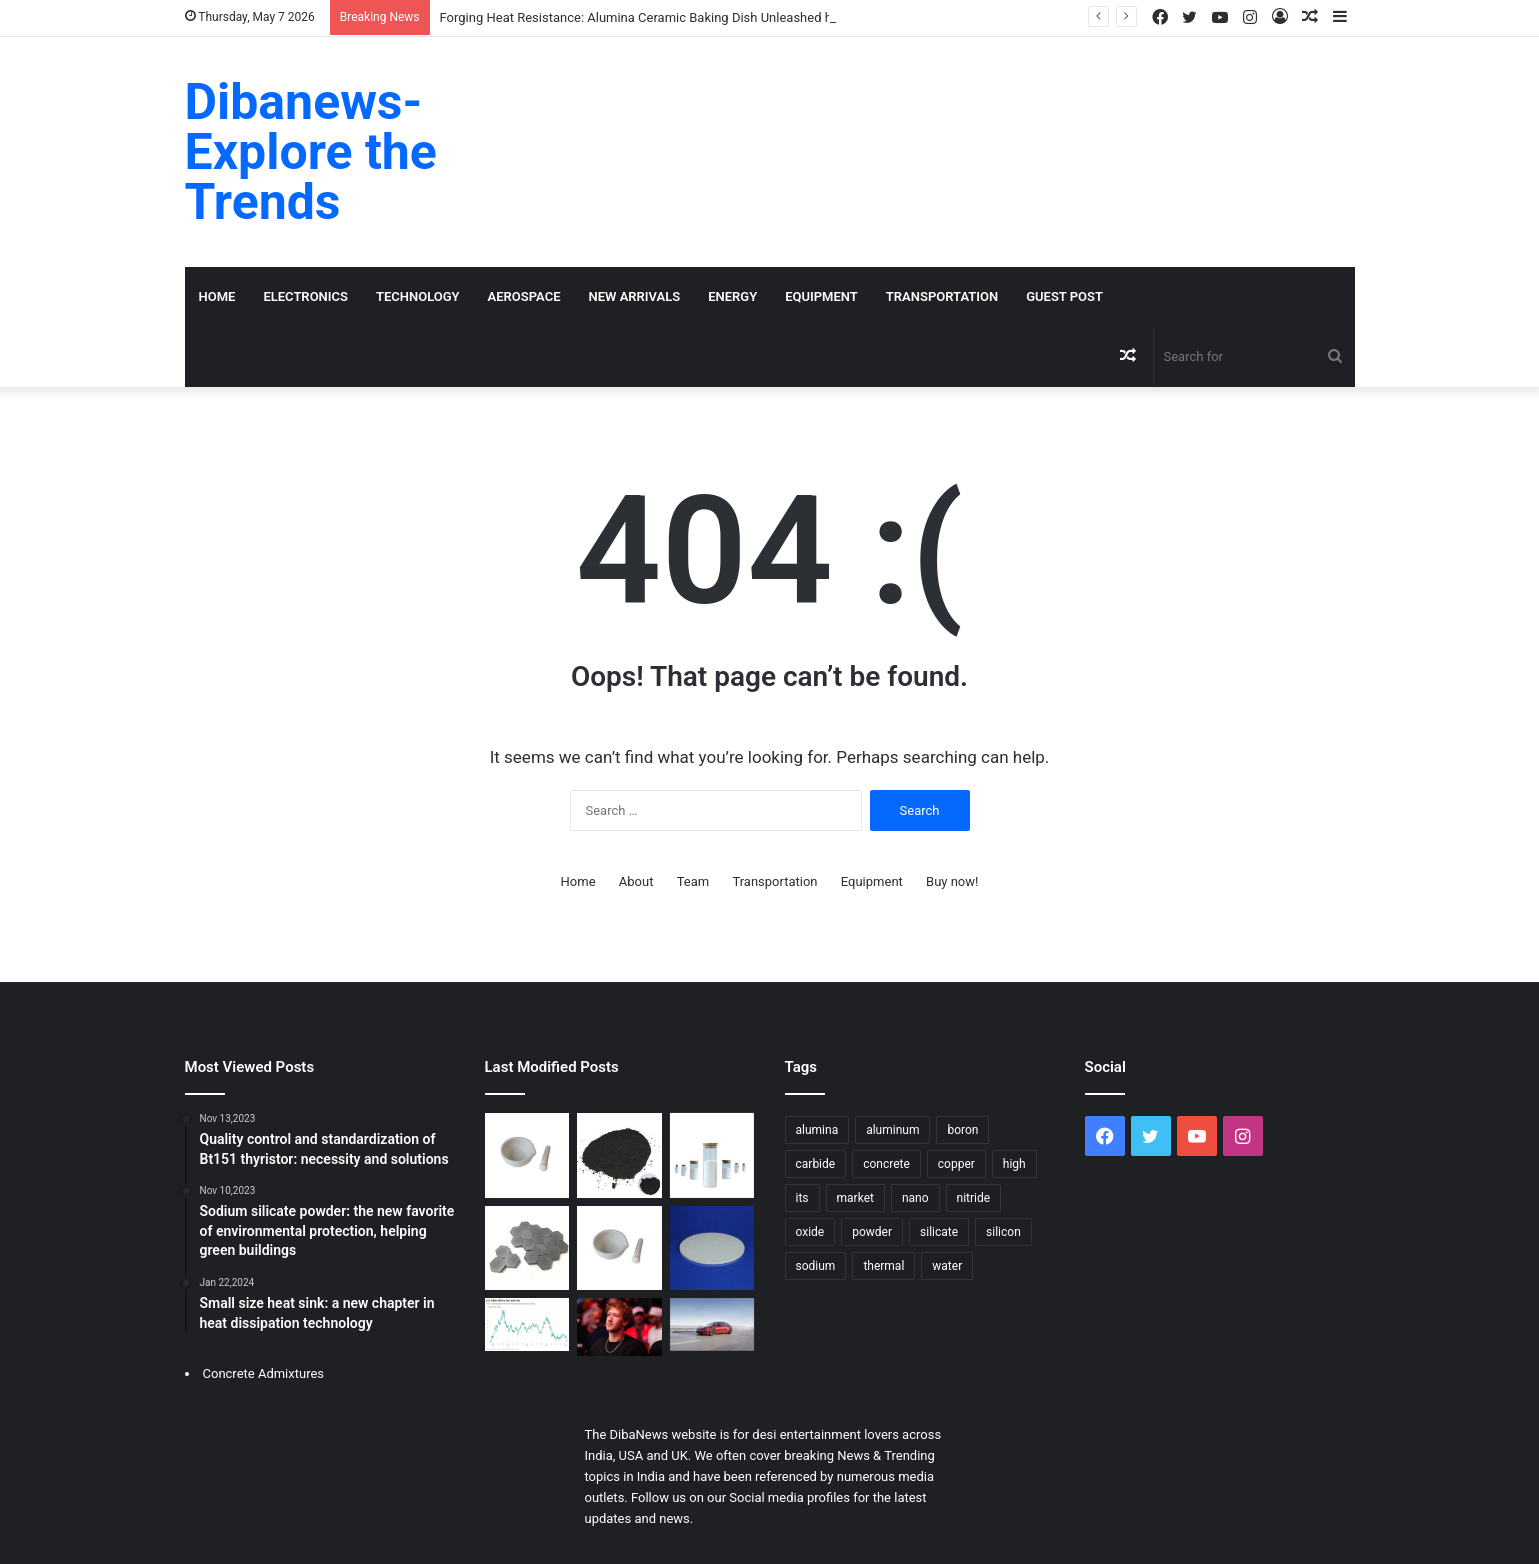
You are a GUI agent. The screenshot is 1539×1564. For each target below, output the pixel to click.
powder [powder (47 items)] (872, 1232)
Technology (418, 296)
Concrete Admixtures (264, 1373)
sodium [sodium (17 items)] (816, 1266)
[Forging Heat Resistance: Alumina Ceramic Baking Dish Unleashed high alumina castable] (712, 1248)
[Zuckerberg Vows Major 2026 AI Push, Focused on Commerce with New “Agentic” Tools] (619, 1326)
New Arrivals (635, 296)
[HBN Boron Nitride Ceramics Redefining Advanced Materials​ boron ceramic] (619, 1248)
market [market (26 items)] (855, 1198)
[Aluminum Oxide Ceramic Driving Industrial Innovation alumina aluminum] (527, 1155)
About (636, 881)
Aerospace (524, 296)
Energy (732, 296)
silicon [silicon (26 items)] (1003, 1232)
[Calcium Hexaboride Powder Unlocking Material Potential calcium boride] (619, 1155)
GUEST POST (1064, 296)
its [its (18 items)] (802, 1198)
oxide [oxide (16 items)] (810, 1232)
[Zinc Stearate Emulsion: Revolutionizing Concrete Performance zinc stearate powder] (712, 1155)
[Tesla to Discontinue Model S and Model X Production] (712, 1324)
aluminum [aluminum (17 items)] (892, 1130)
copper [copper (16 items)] (956, 1164)
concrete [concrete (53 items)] (886, 1164)
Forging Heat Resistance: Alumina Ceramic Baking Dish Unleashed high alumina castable (696, 17)
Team (693, 881)
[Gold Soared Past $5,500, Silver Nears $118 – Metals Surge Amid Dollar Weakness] (527, 1324)
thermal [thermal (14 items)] (883, 1266)
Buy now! (952, 881)
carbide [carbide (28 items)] (816, 1164)
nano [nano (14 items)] (915, 1198)
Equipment (821, 296)
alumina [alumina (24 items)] (817, 1130)
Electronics (305, 296)
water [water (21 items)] (947, 1266)
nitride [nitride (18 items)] (974, 1198)
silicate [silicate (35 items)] (939, 1232)
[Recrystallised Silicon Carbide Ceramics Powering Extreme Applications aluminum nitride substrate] (527, 1248)
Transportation (942, 296)
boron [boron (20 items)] (962, 1130)
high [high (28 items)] (1014, 1164)
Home (217, 296)
